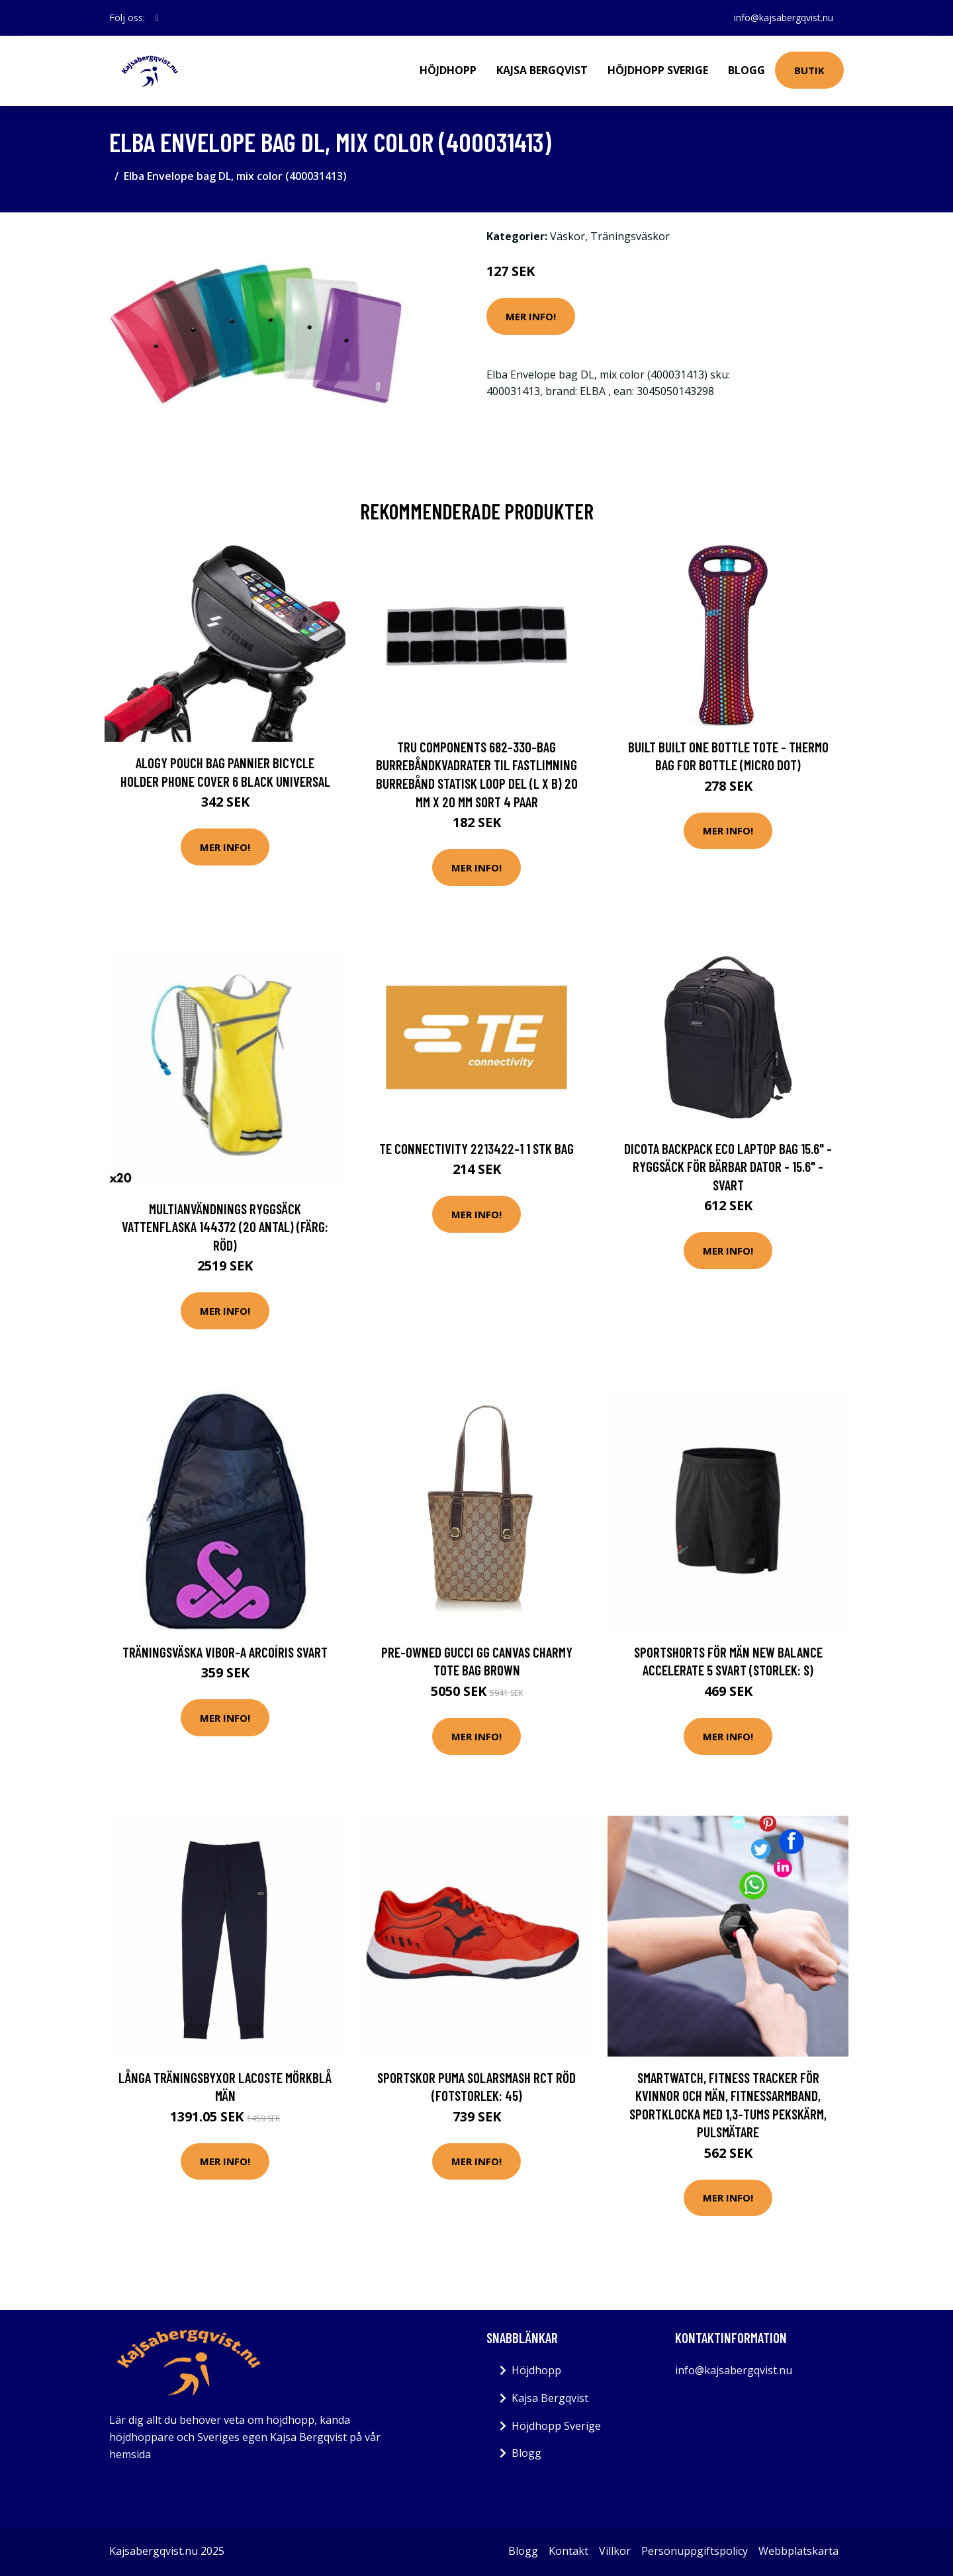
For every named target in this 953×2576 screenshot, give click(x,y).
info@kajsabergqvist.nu (783, 17)
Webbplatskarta (798, 2551)
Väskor (567, 236)
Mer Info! (531, 316)
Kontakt (568, 2551)
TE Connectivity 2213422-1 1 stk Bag (476, 1148)
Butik (809, 70)
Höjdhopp (448, 70)
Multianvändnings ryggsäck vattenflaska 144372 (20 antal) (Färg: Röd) (225, 1226)
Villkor (615, 2551)
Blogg (746, 70)
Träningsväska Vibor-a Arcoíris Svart (225, 1652)
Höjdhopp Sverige (658, 70)
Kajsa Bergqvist (542, 70)
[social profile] (157, 17)
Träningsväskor (630, 236)
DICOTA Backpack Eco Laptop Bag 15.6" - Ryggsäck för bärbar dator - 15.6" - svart (728, 1166)
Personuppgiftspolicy (694, 2551)
